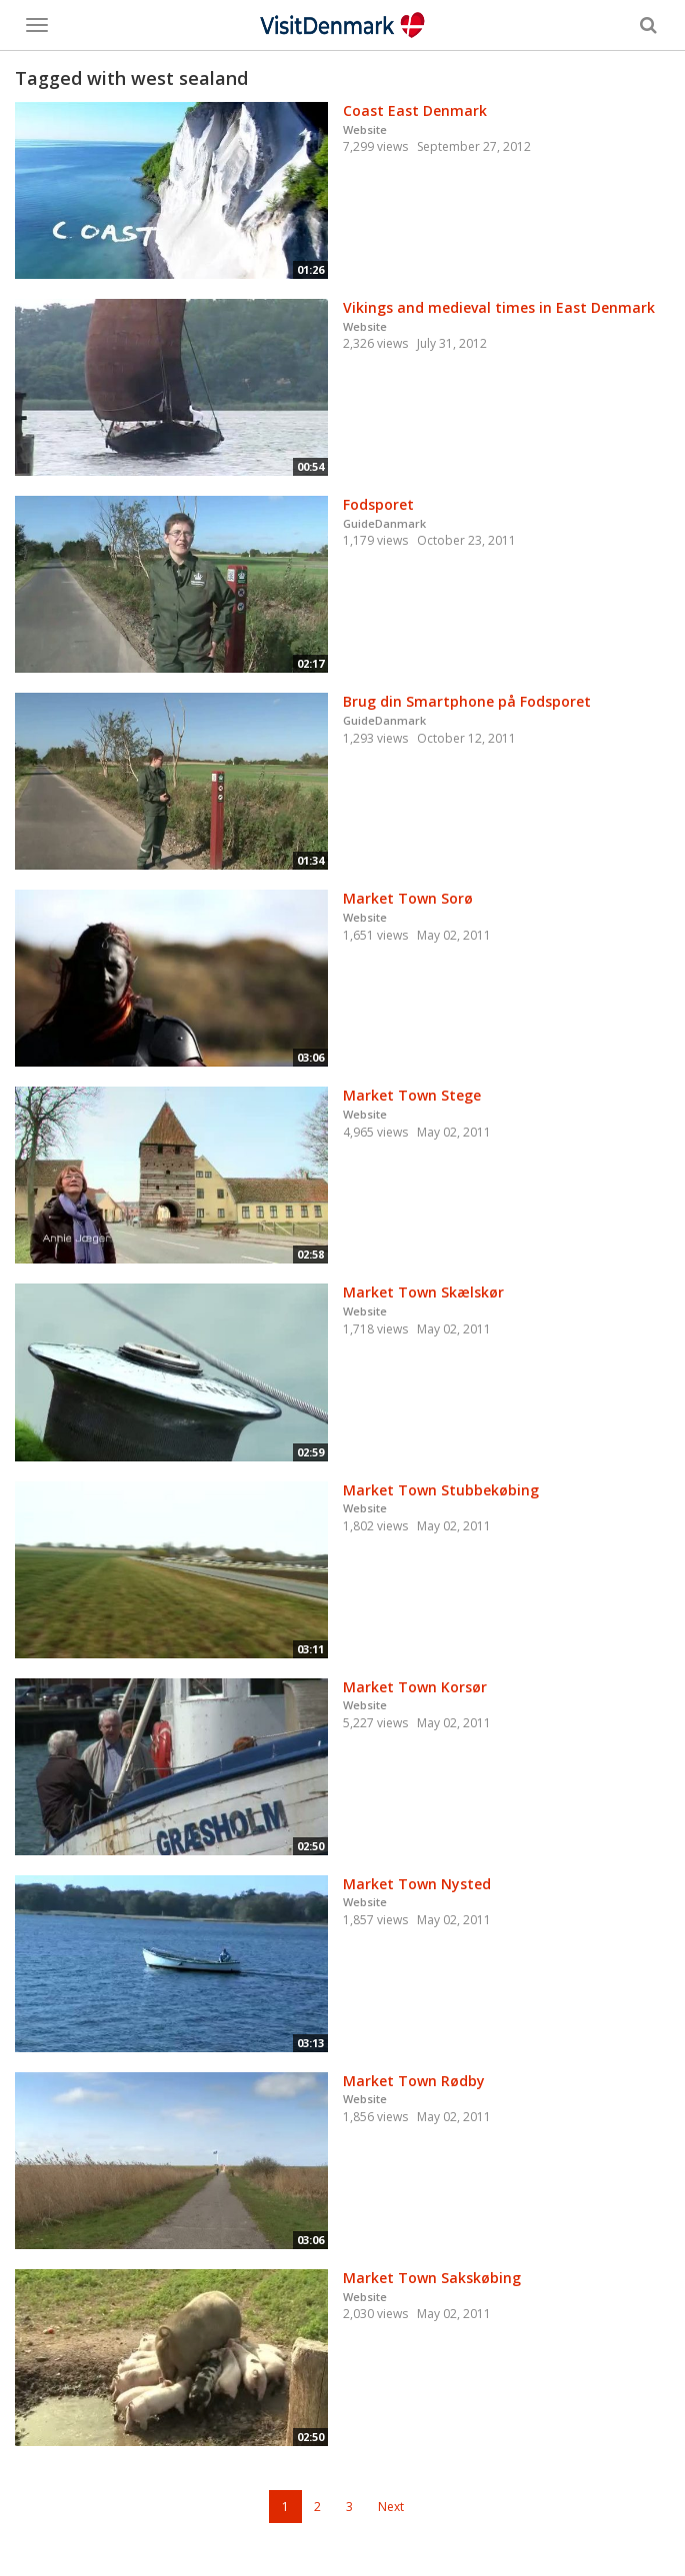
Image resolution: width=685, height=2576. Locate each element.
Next (391, 2506)
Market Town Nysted (417, 1883)
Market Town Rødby (414, 2080)
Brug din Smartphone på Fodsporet (467, 701)
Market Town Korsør (415, 1686)
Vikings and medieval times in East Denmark (499, 307)
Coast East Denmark (415, 110)
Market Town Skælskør (423, 1292)
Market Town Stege (412, 1095)
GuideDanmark (384, 523)
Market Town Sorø (408, 898)
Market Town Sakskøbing (432, 2277)
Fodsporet (378, 504)
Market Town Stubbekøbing (441, 1489)
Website (365, 129)
